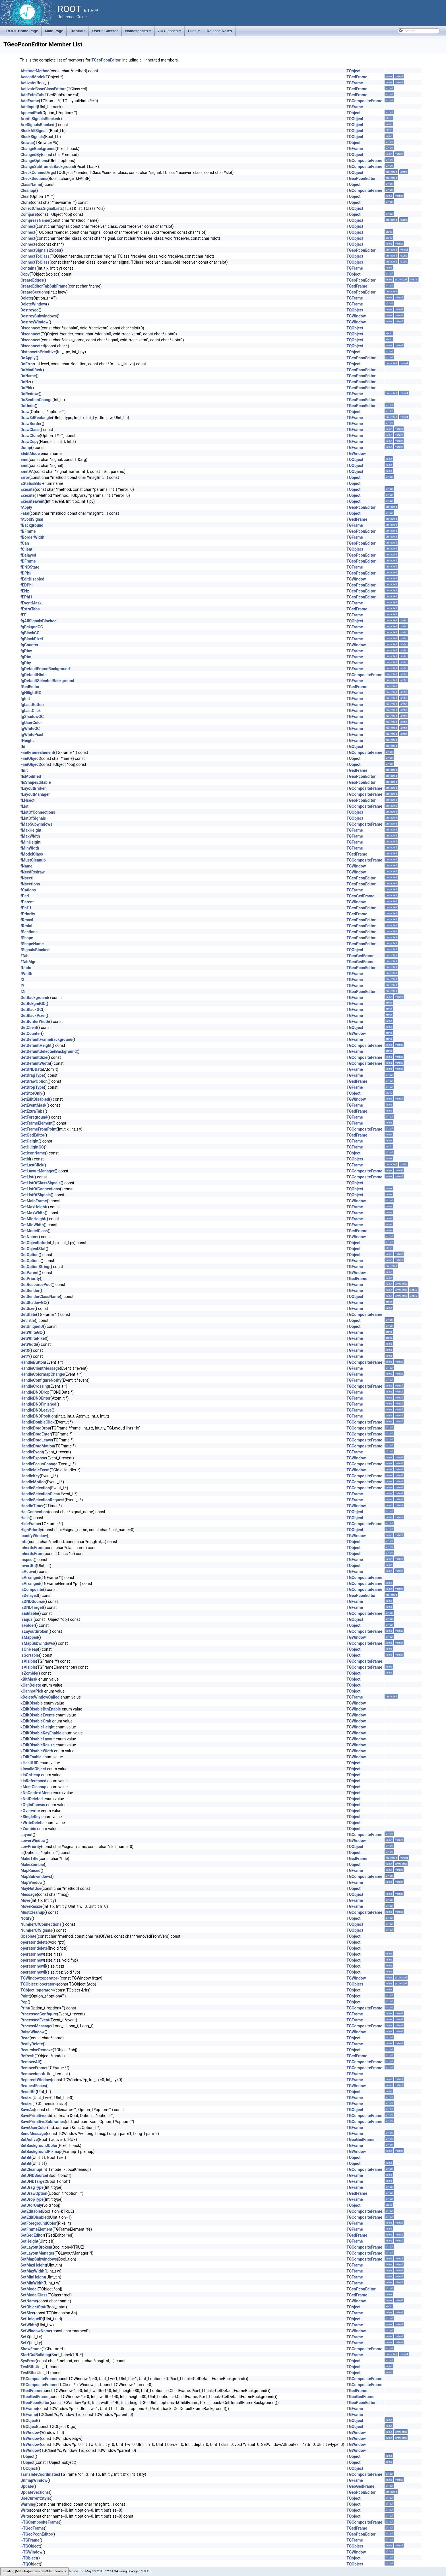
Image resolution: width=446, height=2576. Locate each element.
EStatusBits (30, 483)
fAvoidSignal (31, 519)
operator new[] (33, 1966)
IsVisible (28, 1661)
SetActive (29, 2139)
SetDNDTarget (33, 2181)
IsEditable (29, 1613)
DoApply (28, 358)
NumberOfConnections (40, 1924)
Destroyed (29, 310)
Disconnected (32, 346)
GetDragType (32, 1075)
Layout (26, 1834)
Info (24, 1541)
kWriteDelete (32, 1822)
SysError (28, 2360)
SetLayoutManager (37, 2253)
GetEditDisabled (34, 1099)
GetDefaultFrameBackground (46, 1039)
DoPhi (25, 387)
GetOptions (30, 1260)
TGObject (354, 549)
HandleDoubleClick (37, 1422)
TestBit (26, 2366)
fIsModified (30, 776)
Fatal (24, 513)
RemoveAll (30, 2062)
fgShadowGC (32, 716)
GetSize (27, 1308)
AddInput (28, 106)
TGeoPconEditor (105, 60)
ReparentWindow (35, 2079)
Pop (24, 2002)
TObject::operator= (37, 1990)
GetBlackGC (31, 1009)
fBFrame (28, 531)
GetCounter (30, 1033)
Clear (25, 196)
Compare (28, 214)
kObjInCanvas (32, 1804)
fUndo (25, 967)
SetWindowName (35, 2331)
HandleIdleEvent (34, 1470)
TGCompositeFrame (364, 101)
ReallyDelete (31, 2044)
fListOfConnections (37, 812)
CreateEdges (31, 280)
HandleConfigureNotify (41, 1380)
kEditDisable (31, 1703)
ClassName (30, 184)
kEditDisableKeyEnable (40, 1733)
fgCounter (29, 645)
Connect (27, 226)
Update (26, 2486)
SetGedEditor (32, 2235)
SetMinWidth (32, 2283)
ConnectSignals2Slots (40, 250)
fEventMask (31, 603)
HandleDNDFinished (38, 1404)
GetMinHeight (32, 1219)
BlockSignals (32, 136)
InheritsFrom (32, 1547)
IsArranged (30, 1577)
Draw (25, 411)
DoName (28, 376)
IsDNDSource (32, 1601)
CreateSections (34, 292)
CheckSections (33, 178)
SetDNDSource (33, 2175)
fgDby (25, 663)
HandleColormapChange (42, 1374)
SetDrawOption (33, 2193)
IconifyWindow (33, 1535)
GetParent (29, 1272)
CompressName (34, 220)
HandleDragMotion (37, 1446)
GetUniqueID (31, 1326)
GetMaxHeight (33, 1207)
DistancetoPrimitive (38, 352)
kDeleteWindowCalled (39, 1697)
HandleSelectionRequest (42, 1500)
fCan (24, 543)
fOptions (28, 890)
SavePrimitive (32, 2115)
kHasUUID (29, 1763)
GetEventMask (33, 1105)
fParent (27, 902)
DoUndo (27, 405)
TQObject (354, 118)
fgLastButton (32, 704)
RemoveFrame (33, 2068)
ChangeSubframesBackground (47, 166)
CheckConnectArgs (37, 172)
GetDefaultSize (33, 1057)
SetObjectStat (32, 2307)
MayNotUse (30, 1888)
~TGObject (30, 2546)
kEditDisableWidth (36, 1751)
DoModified (30, 370)
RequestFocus (33, 2085)
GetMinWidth (32, 1225)
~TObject (28, 2558)
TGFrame (354, 83)
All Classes (170, 32)
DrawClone (30, 435)
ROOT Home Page (22, 31)
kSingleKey (30, 1816)
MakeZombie (32, 1864)
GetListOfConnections (40, 1189)
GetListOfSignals (35, 1195)
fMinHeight (30, 842)
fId (22, 746)
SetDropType (32, 2199)
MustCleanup (32, 1912)
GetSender (29, 1290)
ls (22, 1852)
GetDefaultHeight (35, 1045)
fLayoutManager (35, 794)
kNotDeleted (31, 1798)
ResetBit (28, 2091)
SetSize (27, 2313)
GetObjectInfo (32, 1242)
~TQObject (30, 2564)
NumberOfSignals (36, 1930)
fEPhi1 (26, 597)
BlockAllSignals (34, 130)
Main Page (54, 31)
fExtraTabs (30, 609)
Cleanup (27, 190)
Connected (30, 244)
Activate (27, 83)
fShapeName (32, 944)
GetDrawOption (34, 1081)
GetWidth (28, 1344)
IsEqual (27, 1619)
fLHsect (27, 800)
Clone (25, 202)
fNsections (30, 884)
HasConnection (34, 1511)
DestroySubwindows (38, 316)
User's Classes (105, 31)
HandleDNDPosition (38, 1416)
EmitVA (27, 471)
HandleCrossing (34, 1386)
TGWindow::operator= (39, 1978)
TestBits (27, 2372)
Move (25, 1900)
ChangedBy (30, 154)
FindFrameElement (37, 752)
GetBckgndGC (33, 1003)
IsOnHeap (29, 1649)
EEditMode (30, 453)
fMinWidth (29, 848)
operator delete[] (35, 1948)
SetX (24, 2337)
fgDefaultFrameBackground (45, 668)
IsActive (27, 1571)
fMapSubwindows (36, 824)
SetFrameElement (36, 2229)
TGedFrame (356, 77)
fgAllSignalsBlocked (38, 621)
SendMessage (33, 2133)
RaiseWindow (32, 2032)
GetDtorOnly (31, 1093)
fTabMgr (28, 961)
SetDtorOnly (31, 2205)
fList (24, 806)
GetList (26, 1177)
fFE (23, 615)
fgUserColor (31, 722)
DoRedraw (29, 393)
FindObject (30, 758)
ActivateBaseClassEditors (43, 89)
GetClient (28, 1027)
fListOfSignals (33, 818)
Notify (25, 1918)
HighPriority (31, 1529)
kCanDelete (30, 1685)
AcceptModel (32, 77)
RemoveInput (32, 2074)
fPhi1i (25, 908)
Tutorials (77, 31)
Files (194, 32)
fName (26, 866)
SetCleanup (30, 2169)
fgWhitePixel (31, 734)
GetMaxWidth (32, 1213)
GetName (28, 1236)
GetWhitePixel (33, 1338)
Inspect (27, 1559)
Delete (26, 298)
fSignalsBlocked (34, 949)
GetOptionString (34, 1266)
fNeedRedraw (32, 872)
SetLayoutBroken (35, 2247)
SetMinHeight (32, 2277)
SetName (28, 2301)
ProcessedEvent (34, 2020)
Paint (25, 1996)
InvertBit (28, 1565)
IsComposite (31, 1589)
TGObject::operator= (38, 1984)
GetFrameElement (36, 1123)
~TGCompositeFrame (39, 2522)
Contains (28, 268)
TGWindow (356, 316)
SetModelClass (34, 2295)
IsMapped (29, 1637)
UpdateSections (34, 2492)
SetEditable (30, 2211)
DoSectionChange (36, 399)
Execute (27, 489)
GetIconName (32, 1153)
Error (24, 477)
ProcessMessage (35, 2026)
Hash (25, 1517)
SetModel (29, 2289)
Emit (24, 459)
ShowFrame (31, 2349)
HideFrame (30, 1523)
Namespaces (138, 32)
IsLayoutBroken (34, 1631)
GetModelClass (34, 1230)
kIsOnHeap (30, 1775)
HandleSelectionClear (39, 1494)
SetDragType (32, 2187)
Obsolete (28, 1936)
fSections (29, 932)
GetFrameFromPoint (38, 1129)
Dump (25, 447)
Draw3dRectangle (36, 417)
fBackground (31, 525)
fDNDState (29, 567)
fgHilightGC (30, 692)
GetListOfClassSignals (40, 1183)
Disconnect (30, 328)
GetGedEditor (32, 1135)
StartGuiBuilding (35, 2355)
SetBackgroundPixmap (40, 2151)
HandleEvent (31, 1452)
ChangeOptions (34, 160)
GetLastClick (31, 1165)
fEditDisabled (32, 579)
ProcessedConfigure (38, 2014)
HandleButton (32, 1362)
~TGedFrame (32, 2528)
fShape (26, 938)
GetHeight (29, 1141)
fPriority (27, 914)
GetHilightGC (32, 1147)
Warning (27, 2504)
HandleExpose (33, 1458)
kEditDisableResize (37, 1745)
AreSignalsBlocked (37, 124)
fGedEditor (30, 686)
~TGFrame (30, 2540)
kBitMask (28, 1679)
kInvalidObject (33, 1769)
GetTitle (27, 1320)
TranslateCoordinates (39, 2474)
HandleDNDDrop (34, 1392)
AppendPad (30, 112)
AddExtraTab (31, 95)
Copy (25, 274)
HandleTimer (32, 1506)
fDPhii (25, 573)
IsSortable (29, 1655)
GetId (25, 1159)
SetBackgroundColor (38, 2145)
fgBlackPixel (31, 639)
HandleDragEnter (35, 1434)
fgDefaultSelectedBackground (47, 680)
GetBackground (34, 997)
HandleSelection (35, 1488)
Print (24, 2008)
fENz (24, 591)
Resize (26, 2097)
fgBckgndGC (31, 627)
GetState (28, 1314)
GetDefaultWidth (35, 1063)
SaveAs (27, 2109)
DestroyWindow (34, 322)
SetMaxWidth (32, 2271)
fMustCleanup (33, 860)
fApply (26, 507)
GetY (24, 1356)
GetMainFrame (33, 1201)
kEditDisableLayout (37, 1739)
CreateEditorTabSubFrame (43, 286)
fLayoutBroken (33, 788)
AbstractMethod (34, 71)
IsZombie (28, 1673)
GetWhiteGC (31, 1332)
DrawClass (30, 429)
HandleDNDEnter (35, 1398)
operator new (32, 1954)
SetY (24, 2343)
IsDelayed (29, 1595)
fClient (26, 549)
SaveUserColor (33, 2127)
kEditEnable (31, 1757)
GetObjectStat (33, 1248)
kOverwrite (30, 1810)
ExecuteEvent (32, 501)
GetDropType (32, 1087)
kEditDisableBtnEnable (40, 1709)
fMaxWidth (30, 836)
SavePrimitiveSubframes (42, 2121)
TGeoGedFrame (360, 896)
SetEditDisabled (34, 2217)
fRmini (26, 926)
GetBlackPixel (33, 1015)
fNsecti (26, 878)
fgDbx (25, 657)
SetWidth (28, 2325)
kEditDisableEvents (37, 1715)
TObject (353, 71)
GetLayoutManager (37, 1171)
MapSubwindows (35, 1876)
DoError (27, 364)
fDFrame (28, 561)
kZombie (28, 1828)
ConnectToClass (35, 256)
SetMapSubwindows (38, 2259)
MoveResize (31, 1906)
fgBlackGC (29, 633)
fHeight (27, 740)
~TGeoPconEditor (36, 2534)
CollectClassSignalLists (41, 208)
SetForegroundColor (38, 2223)
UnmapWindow (33, 2480)
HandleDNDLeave (36, 1410)
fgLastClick (30, 710)
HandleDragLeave (36, 1440)
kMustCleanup (33, 1787)
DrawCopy (29, 441)
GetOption (29, 1254)
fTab (24, 955)
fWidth (26, 973)
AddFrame (29, 101)
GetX (24, 1350)
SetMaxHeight (33, 2265)
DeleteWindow (33, 304)
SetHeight (29, 2241)
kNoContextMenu (36, 1793)
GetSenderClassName (40, 1296)
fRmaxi (26, 920)
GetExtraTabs (32, 1111)
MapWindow (31, 1882)
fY (22, 985)
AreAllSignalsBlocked (39, 118)
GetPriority (30, 1278)
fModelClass (31, 854)
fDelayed (28, 555)
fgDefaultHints (33, 674)
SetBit (25, 2157)
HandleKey (30, 1476)
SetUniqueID (31, 2319)
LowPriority (30, 1846)
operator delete (34, 1942)
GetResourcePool (36, 1284)
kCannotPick (31, 1691)
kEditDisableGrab (35, 1721)
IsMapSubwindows (37, 1643)
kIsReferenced (33, 1781)
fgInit (25, 698)
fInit (24, 770)
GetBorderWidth (34, 1021)
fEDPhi (26, 585)
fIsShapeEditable (35, 782)
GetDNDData (31, 1069)
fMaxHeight (31, 830)
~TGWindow (31, 2552)
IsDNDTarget (31, 1607)
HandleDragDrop (35, 1428)
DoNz (25, 382)
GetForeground (33, 1117)
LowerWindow (33, 1840)
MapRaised (30, 1870)
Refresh (27, 2056)
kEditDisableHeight (37, 1727)
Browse (27, 142)
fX (22, 979)
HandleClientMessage (40, 1368)
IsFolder (27, 1625)
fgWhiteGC (30, 728)
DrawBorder (31, 423)
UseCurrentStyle (35, 2498)
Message (28, 1894)
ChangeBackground (37, 148)
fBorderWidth (32, 537)
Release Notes (219, 31)
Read (25, 2038)
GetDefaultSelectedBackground (48, 1051)
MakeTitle (29, 1858)
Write (25, 2510)
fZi (22, 991)
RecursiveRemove (36, 2050)
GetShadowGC (33, 1302)
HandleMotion (33, 1482)
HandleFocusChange (38, 1464)
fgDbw (26, 651)
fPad (24, 896)
